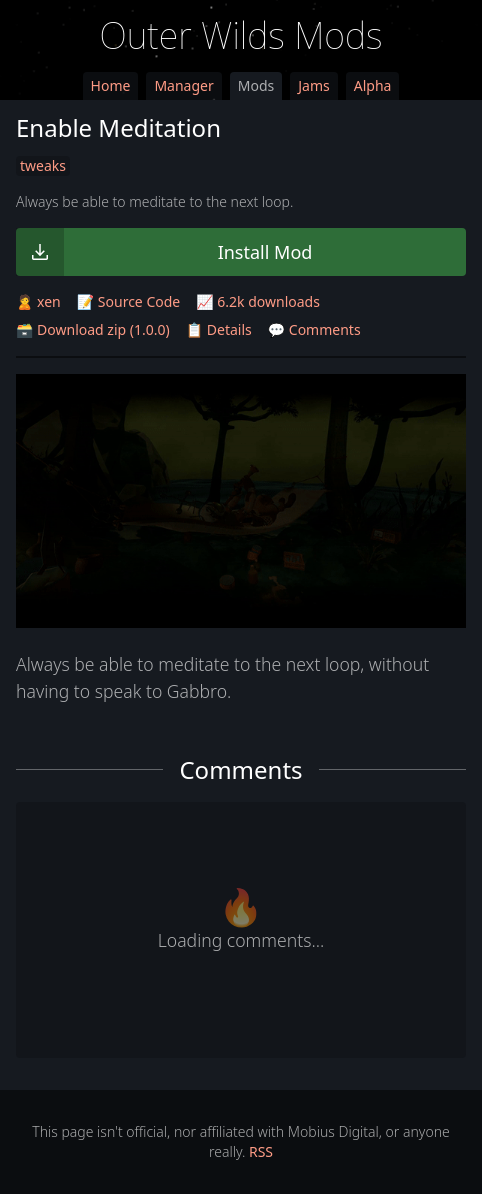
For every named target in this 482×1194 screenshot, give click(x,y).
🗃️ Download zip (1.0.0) (93, 329)
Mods (256, 85)
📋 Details (219, 329)
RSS (261, 1151)
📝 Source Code (128, 301)
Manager (183, 85)
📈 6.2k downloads (258, 301)
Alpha (373, 85)
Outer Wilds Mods (241, 35)
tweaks (43, 165)
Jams (313, 85)
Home (111, 85)
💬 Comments (314, 329)
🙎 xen (38, 301)
